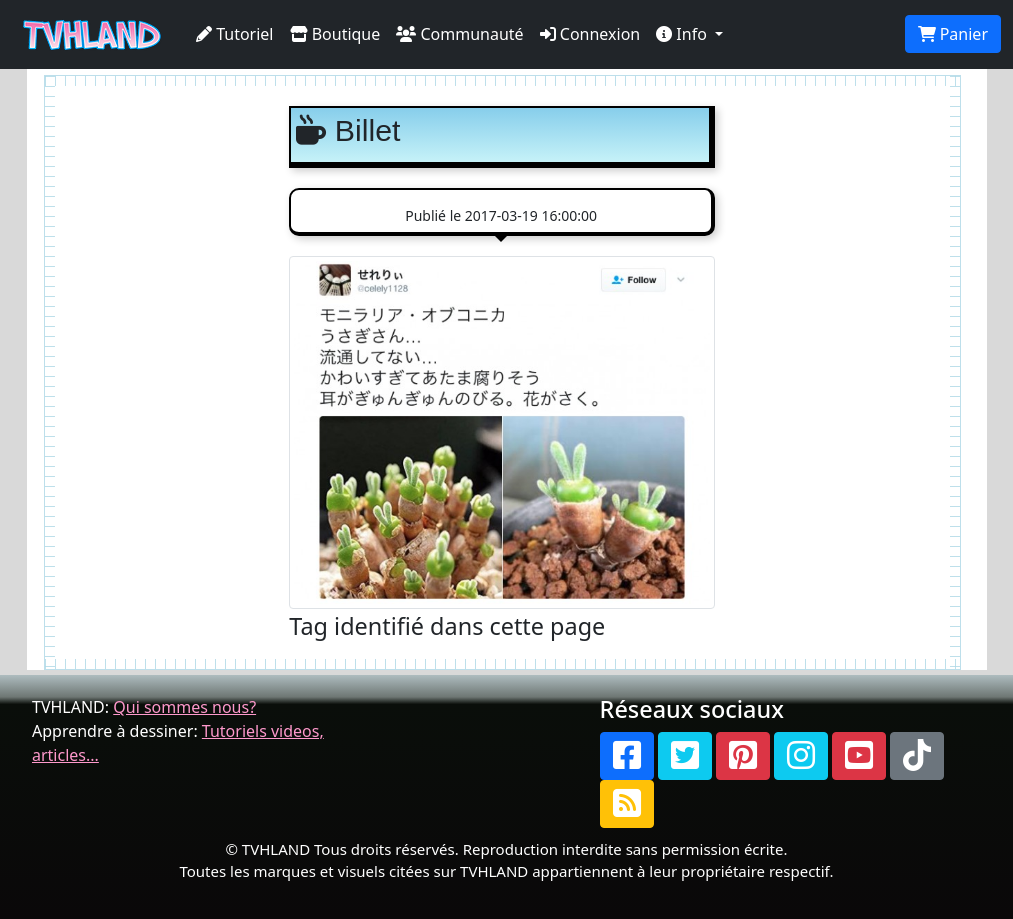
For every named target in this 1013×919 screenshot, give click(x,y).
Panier (953, 34)
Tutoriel (235, 34)
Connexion (590, 34)
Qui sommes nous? (184, 707)
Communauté (459, 34)
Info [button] (683, 34)
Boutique (335, 34)
